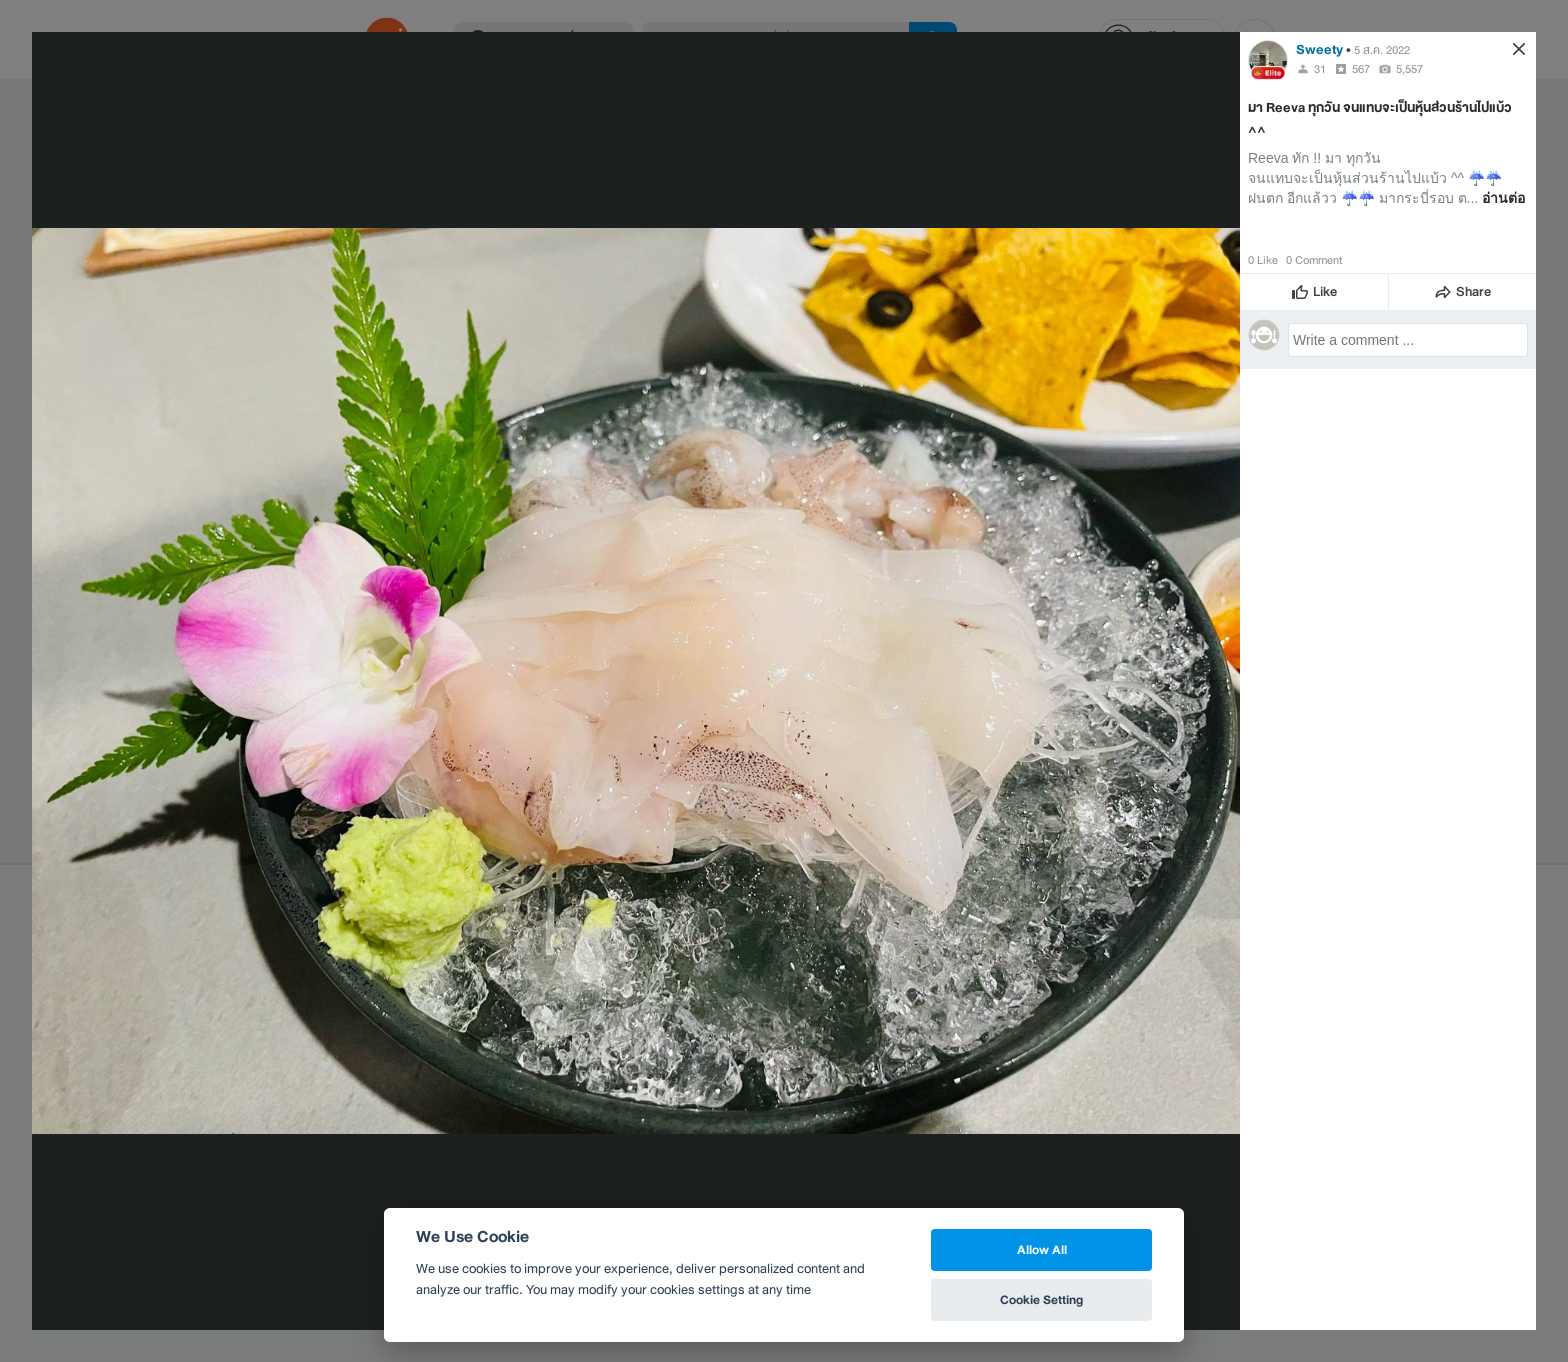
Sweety (1319, 49)
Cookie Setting (1041, 1299)
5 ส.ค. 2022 (1382, 50)
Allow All (1042, 1249)
